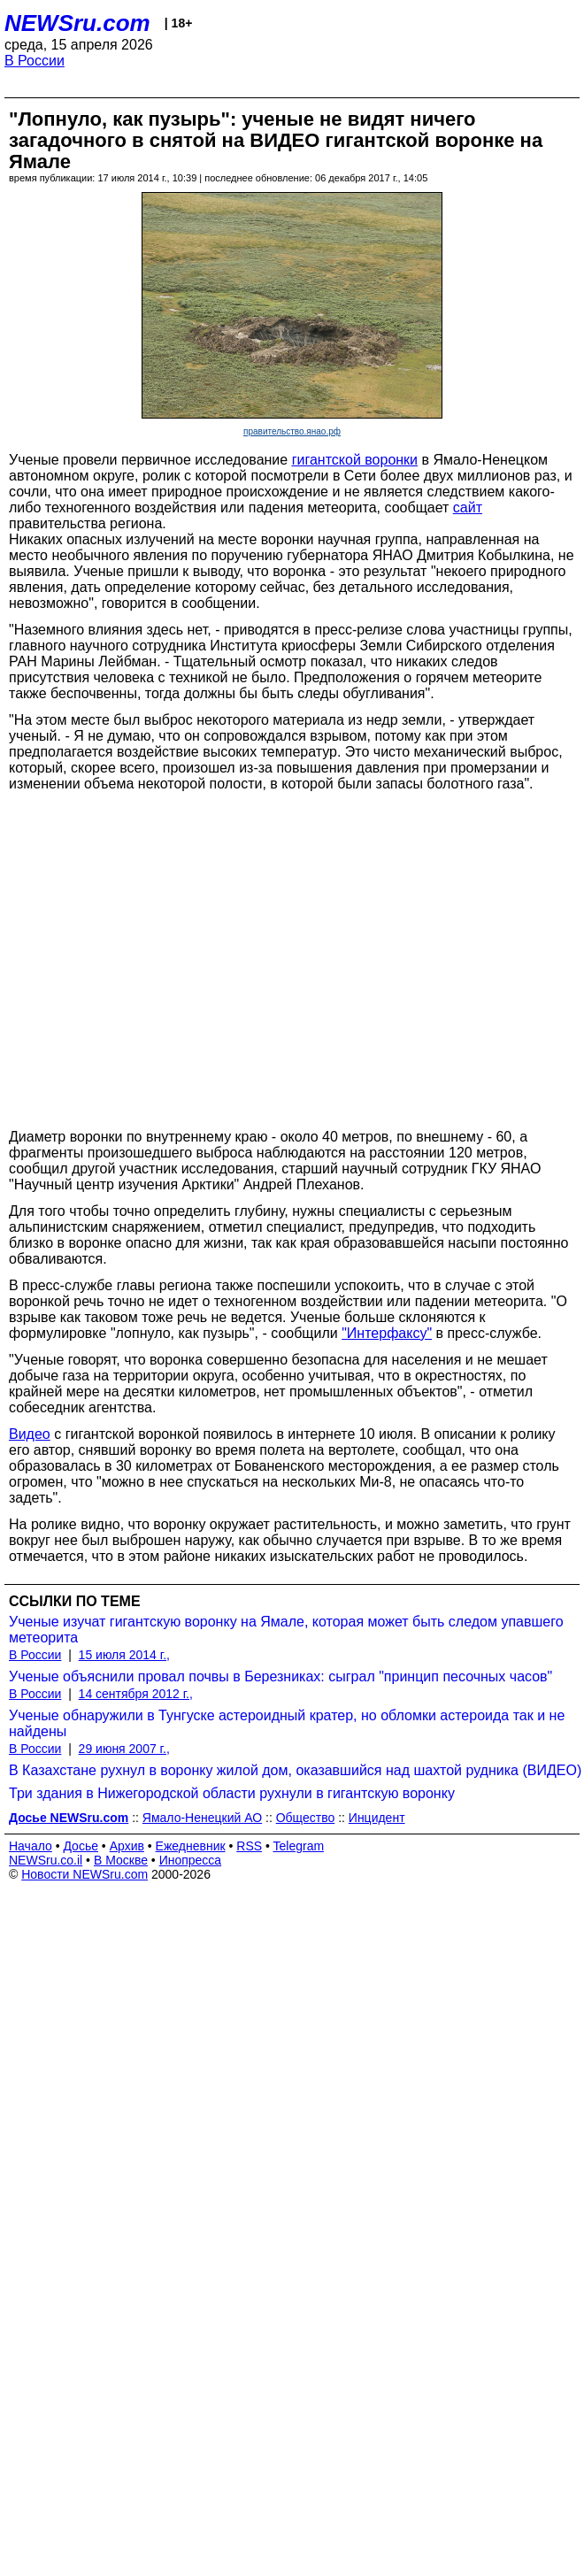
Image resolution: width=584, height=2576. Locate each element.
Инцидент (377, 1818)
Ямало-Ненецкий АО (202, 1818)
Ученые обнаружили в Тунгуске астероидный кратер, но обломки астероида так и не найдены (287, 1723)
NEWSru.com (77, 23)
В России (34, 60)
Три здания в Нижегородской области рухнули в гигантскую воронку (232, 1793)
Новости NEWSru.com (84, 1874)
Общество (305, 1818)
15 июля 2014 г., (124, 1655)
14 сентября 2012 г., (136, 1694)
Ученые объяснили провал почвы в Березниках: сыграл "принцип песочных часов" (280, 1676)
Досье (80, 1846)
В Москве (121, 1860)
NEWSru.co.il (45, 1860)
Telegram (299, 1846)
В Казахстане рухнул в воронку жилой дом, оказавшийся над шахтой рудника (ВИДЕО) (295, 1770)
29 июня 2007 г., (124, 1749)
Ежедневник (191, 1846)
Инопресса (190, 1860)
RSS (249, 1846)
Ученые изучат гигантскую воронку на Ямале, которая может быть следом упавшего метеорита (286, 1629)
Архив (127, 1846)
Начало (30, 1846)
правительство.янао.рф (292, 431)
